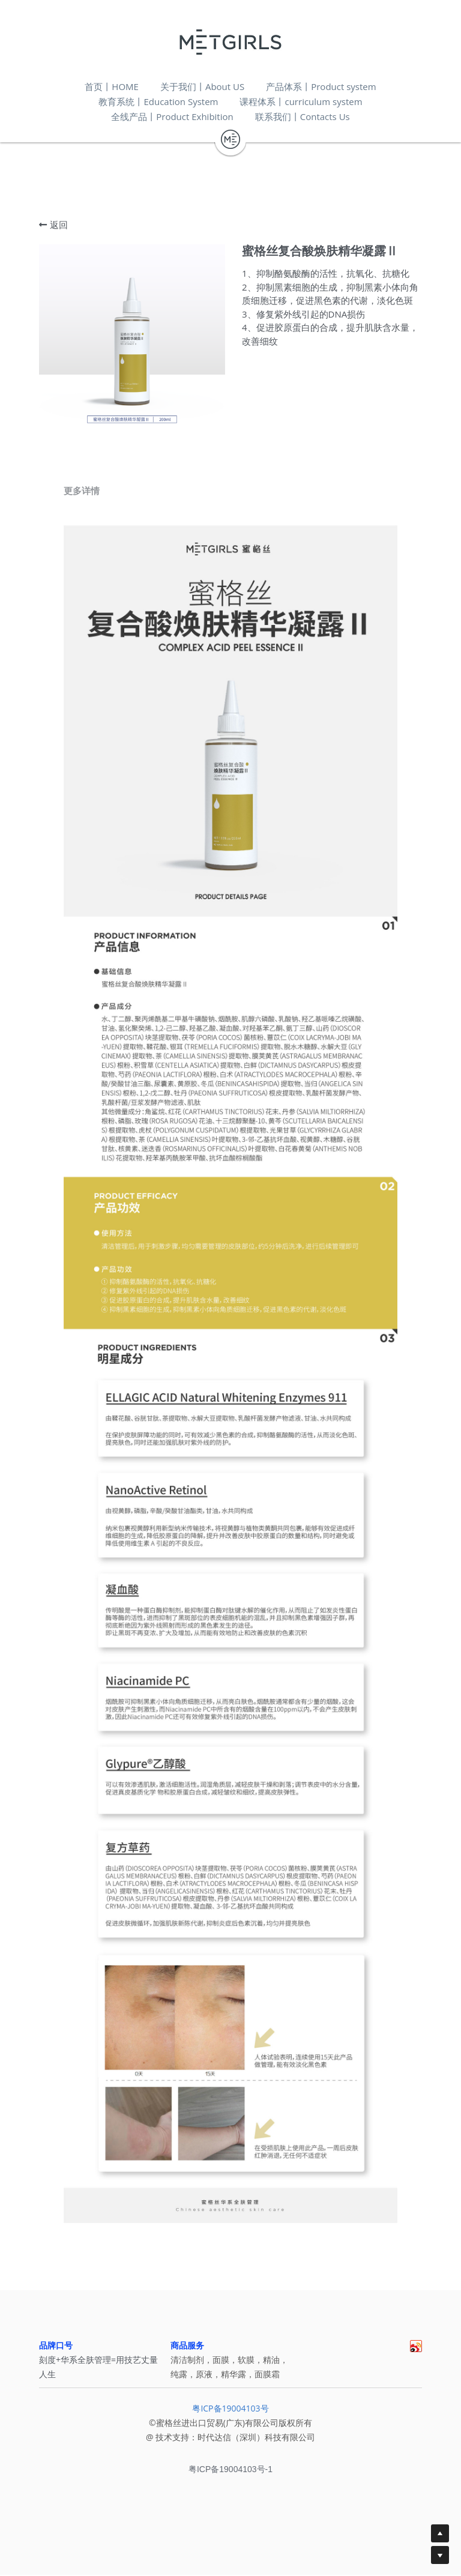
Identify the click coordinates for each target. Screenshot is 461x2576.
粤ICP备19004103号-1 (230, 2474)
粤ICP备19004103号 (230, 2414)
